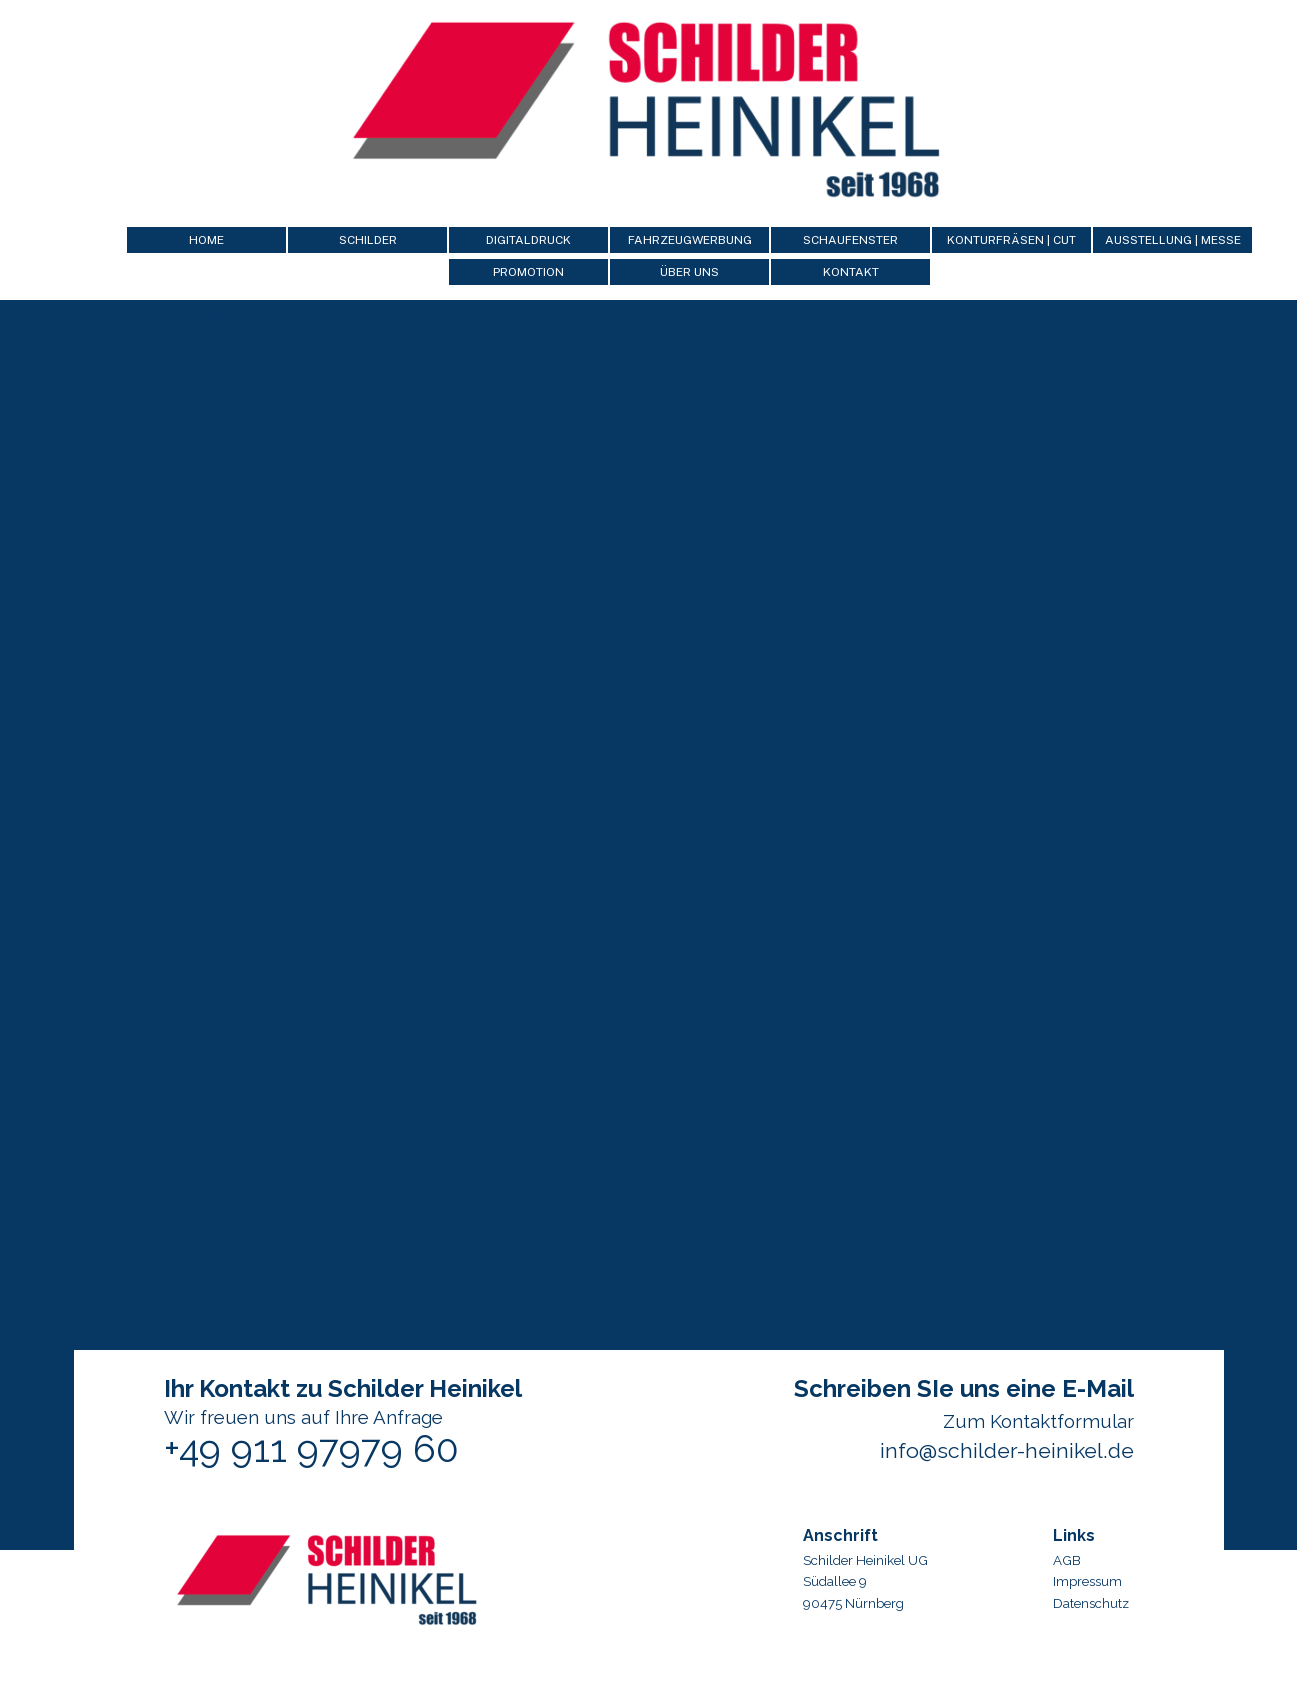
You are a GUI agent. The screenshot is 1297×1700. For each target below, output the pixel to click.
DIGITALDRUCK (528, 240)
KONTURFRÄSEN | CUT (1011, 240)
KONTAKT (851, 272)
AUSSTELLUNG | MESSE (1173, 240)
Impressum (1087, 1581)
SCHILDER (368, 240)
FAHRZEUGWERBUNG (690, 240)
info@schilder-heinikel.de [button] (1007, 1450)
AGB (1067, 1560)
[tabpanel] (1128, 1566)
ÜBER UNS (689, 272)
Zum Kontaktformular (1038, 1421)
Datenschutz (1091, 1603)
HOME (206, 240)
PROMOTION (528, 272)
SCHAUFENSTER (850, 240)
